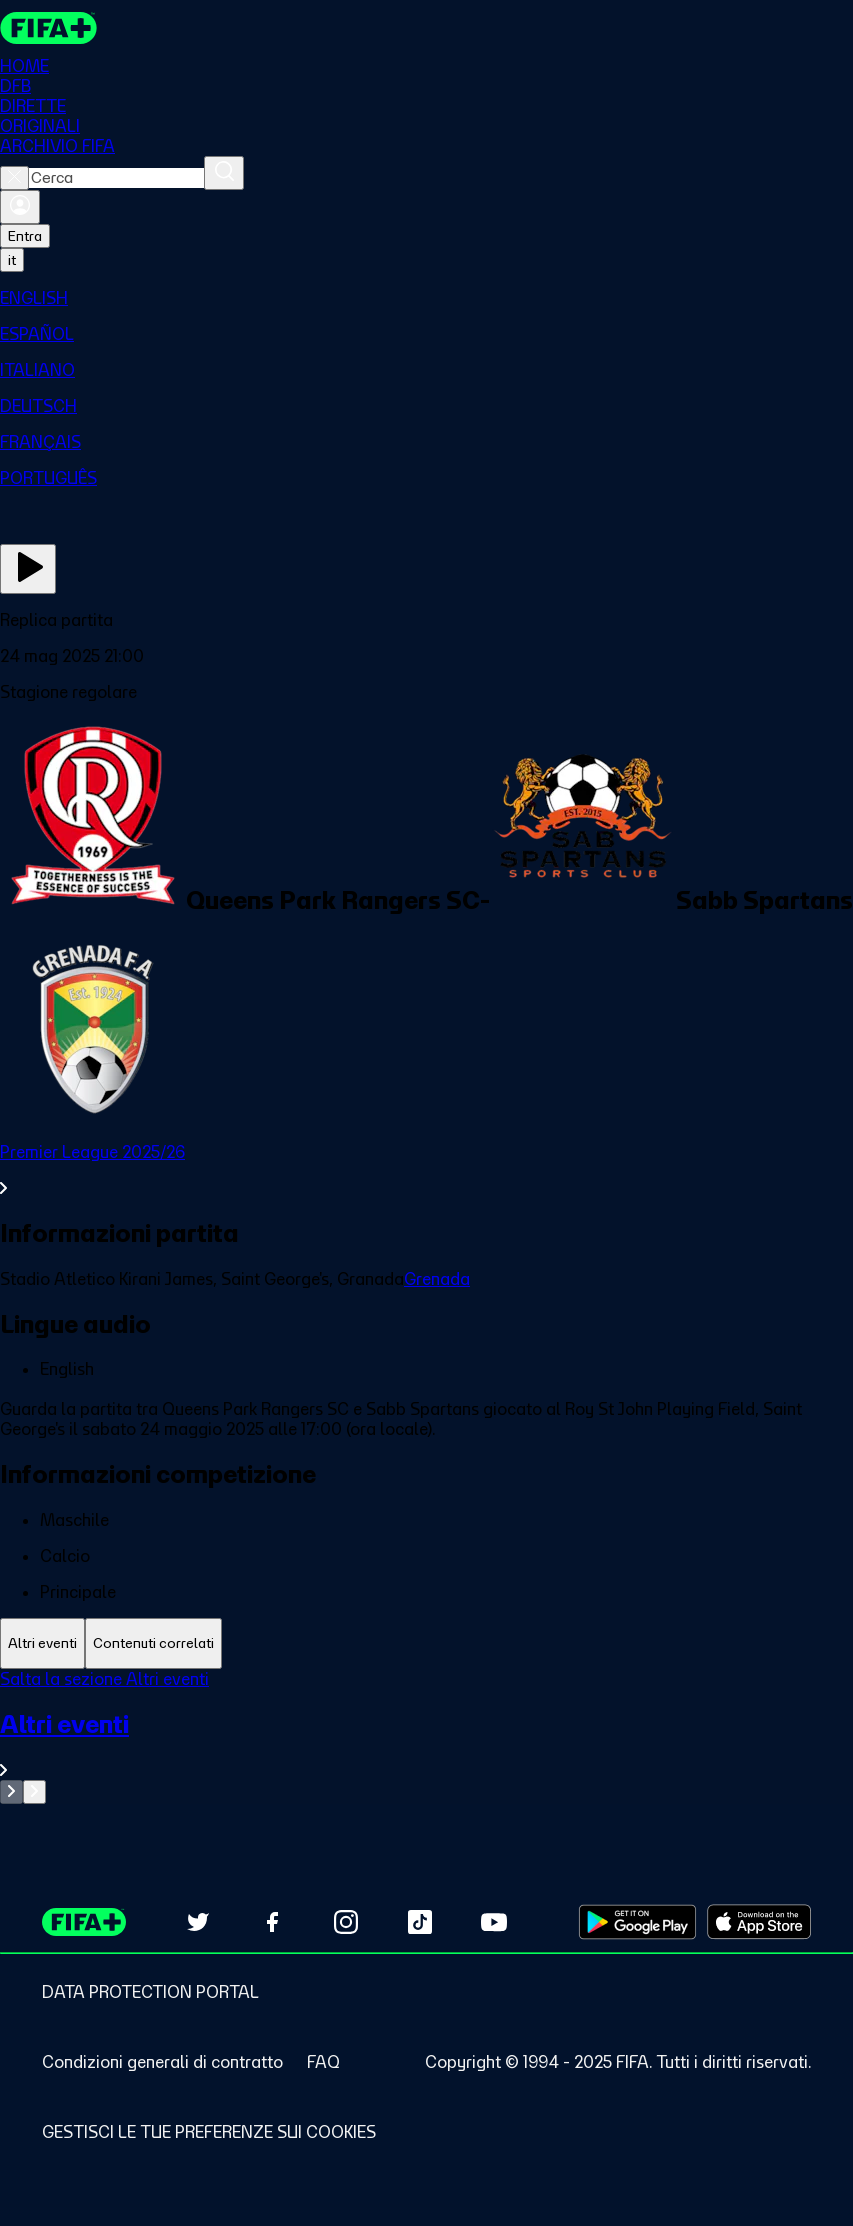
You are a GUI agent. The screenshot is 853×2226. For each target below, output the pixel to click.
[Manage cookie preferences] (209, 2132)
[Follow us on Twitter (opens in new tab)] (198, 1922)
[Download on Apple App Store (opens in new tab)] (759, 1922)
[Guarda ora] (28, 569)
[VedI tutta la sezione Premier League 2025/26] (426, 1170)
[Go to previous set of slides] (11, 1792)
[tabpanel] (426, 1736)
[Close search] (14, 178)
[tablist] (426, 1643)
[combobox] (116, 178)
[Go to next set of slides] (34, 1792)
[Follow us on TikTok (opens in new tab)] (420, 1922)
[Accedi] (20, 207)
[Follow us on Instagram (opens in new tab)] (346, 1922)
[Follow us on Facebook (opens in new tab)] (272, 1922)
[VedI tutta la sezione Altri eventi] (426, 1744)
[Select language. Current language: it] (12, 260)
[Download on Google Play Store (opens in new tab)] (637, 1922)
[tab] (42, 1643)
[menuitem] (426, 298)
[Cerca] (224, 173)
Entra (25, 236)
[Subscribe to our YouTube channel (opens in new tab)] (494, 1922)
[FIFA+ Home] (48, 28)
